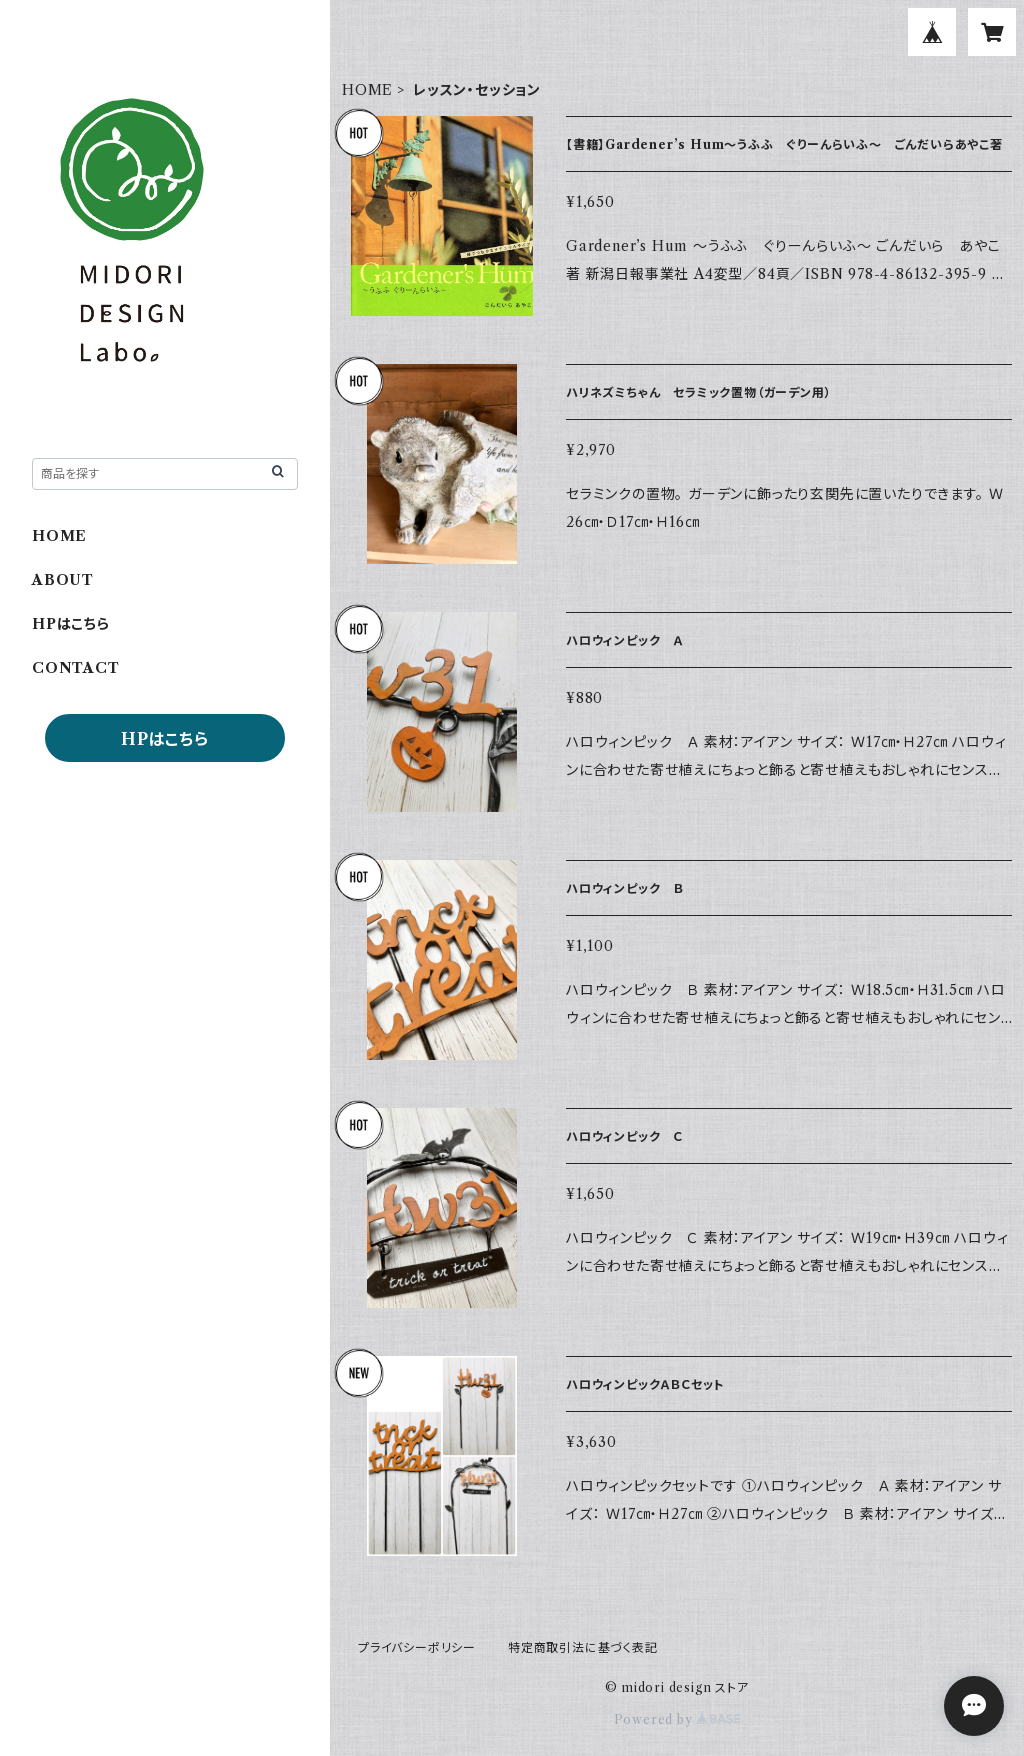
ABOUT (63, 580)
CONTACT (76, 668)
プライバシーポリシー (417, 1647)
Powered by (677, 1719)
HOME (367, 90)
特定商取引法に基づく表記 (583, 1647)
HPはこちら (71, 624)
